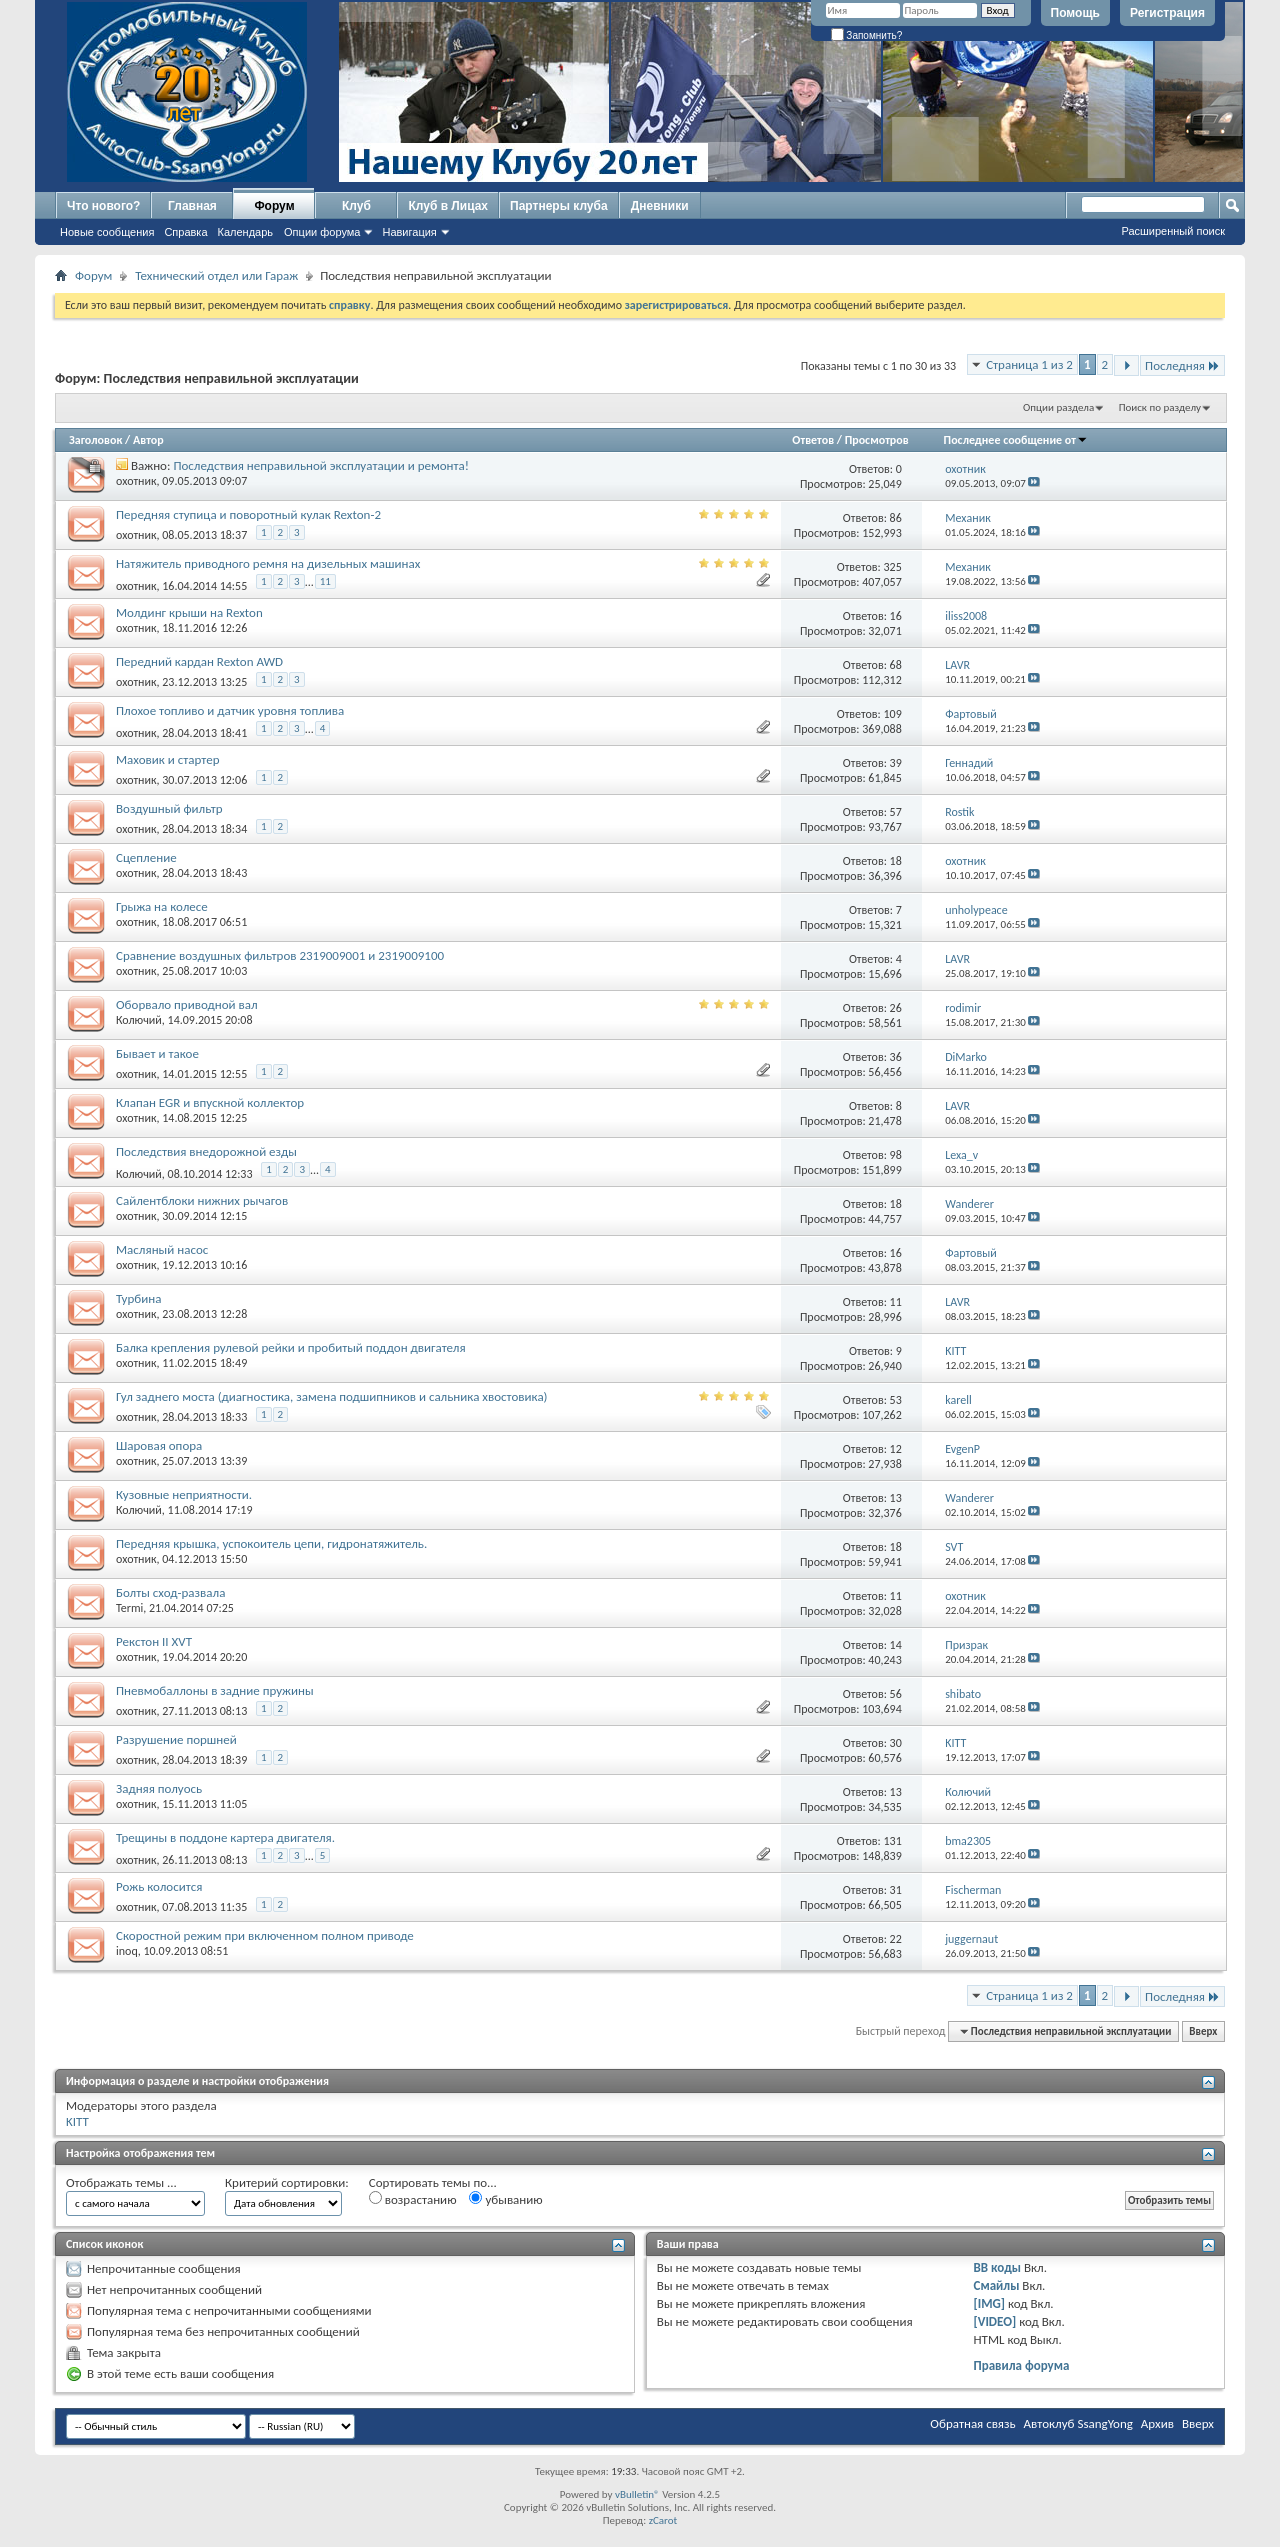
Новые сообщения (107, 232)
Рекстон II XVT (154, 1641)
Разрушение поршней (176, 1739)
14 (896, 1645)
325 (893, 567)
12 (896, 1449)
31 (896, 1890)
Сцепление (146, 857)
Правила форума (1022, 2365)
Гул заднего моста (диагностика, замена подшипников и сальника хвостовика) (332, 1396)
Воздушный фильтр (169, 808)
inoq (127, 1951)
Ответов (813, 440)
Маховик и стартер (168, 759)
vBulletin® (637, 2494)
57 (896, 812)
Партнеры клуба (559, 206)
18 (896, 861)
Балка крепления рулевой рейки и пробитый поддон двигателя (291, 1347)
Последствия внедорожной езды (206, 1151)
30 (896, 1743)
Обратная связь (972, 2423)
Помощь (1075, 13)
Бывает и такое (157, 1053)
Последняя (1182, 365)
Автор (148, 440)
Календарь (246, 232)
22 (896, 1939)
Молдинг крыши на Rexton (189, 612)
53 (896, 1400)
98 (896, 1155)
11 (325, 581)
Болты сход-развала (170, 1592)
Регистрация (1167, 13)
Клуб (356, 206)
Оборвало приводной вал (187, 1004)
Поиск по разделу (1160, 407)
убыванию (505, 2199)
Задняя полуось (159, 1788)
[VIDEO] (995, 2321)
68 (896, 665)
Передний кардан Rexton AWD (199, 661)
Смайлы (997, 2285)
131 (893, 1841)
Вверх (1203, 2031)
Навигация (409, 232)
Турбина (138, 1298)
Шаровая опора (159, 1445)
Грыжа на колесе (162, 906)
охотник (136, 481)
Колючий (139, 1020)
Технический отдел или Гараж (216, 275)
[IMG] (990, 2303)
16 (896, 616)
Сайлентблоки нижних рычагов (202, 1200)
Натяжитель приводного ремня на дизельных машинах (268, 563)
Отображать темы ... (121, 2182)
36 (896, 1057)
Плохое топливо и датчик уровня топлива (230, 710)
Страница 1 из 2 (1029, 364)
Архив (1157, 2423)
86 (896, 518)
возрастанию (413, 2199)
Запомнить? (867, 35)
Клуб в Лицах (448, 206)
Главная (192, 206)
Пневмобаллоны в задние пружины (215, 1690)
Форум (274, 206)
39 (896, 763)
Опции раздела (1058, 407)
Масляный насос (162, 1249)
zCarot (663, 2520)
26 (896, 1008)
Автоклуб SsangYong (1078, 2423)
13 (896, 1498)
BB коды (998, 2267)
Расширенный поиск (1173, 231)
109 (893, 714)
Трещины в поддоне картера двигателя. (225, 1837)
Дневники (660, 206)
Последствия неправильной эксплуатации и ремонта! (321, 465)
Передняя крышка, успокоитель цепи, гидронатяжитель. (271, 1543)
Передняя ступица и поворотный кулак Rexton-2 (248, 514)
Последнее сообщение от (1016, 440)
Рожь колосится (159, 1886)
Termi (129, 1608)
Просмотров (877, 440)
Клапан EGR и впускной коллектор (210, 1102)
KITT (77, 2121)
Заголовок (95, 440)
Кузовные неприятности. (184, 1494)
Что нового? (103, 206)
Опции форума (322, 232)
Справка (185, 232)
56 (896, 1694)
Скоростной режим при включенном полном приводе (265, 1935)
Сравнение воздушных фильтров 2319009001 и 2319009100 (280, 955)
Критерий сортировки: (287, 2182)
